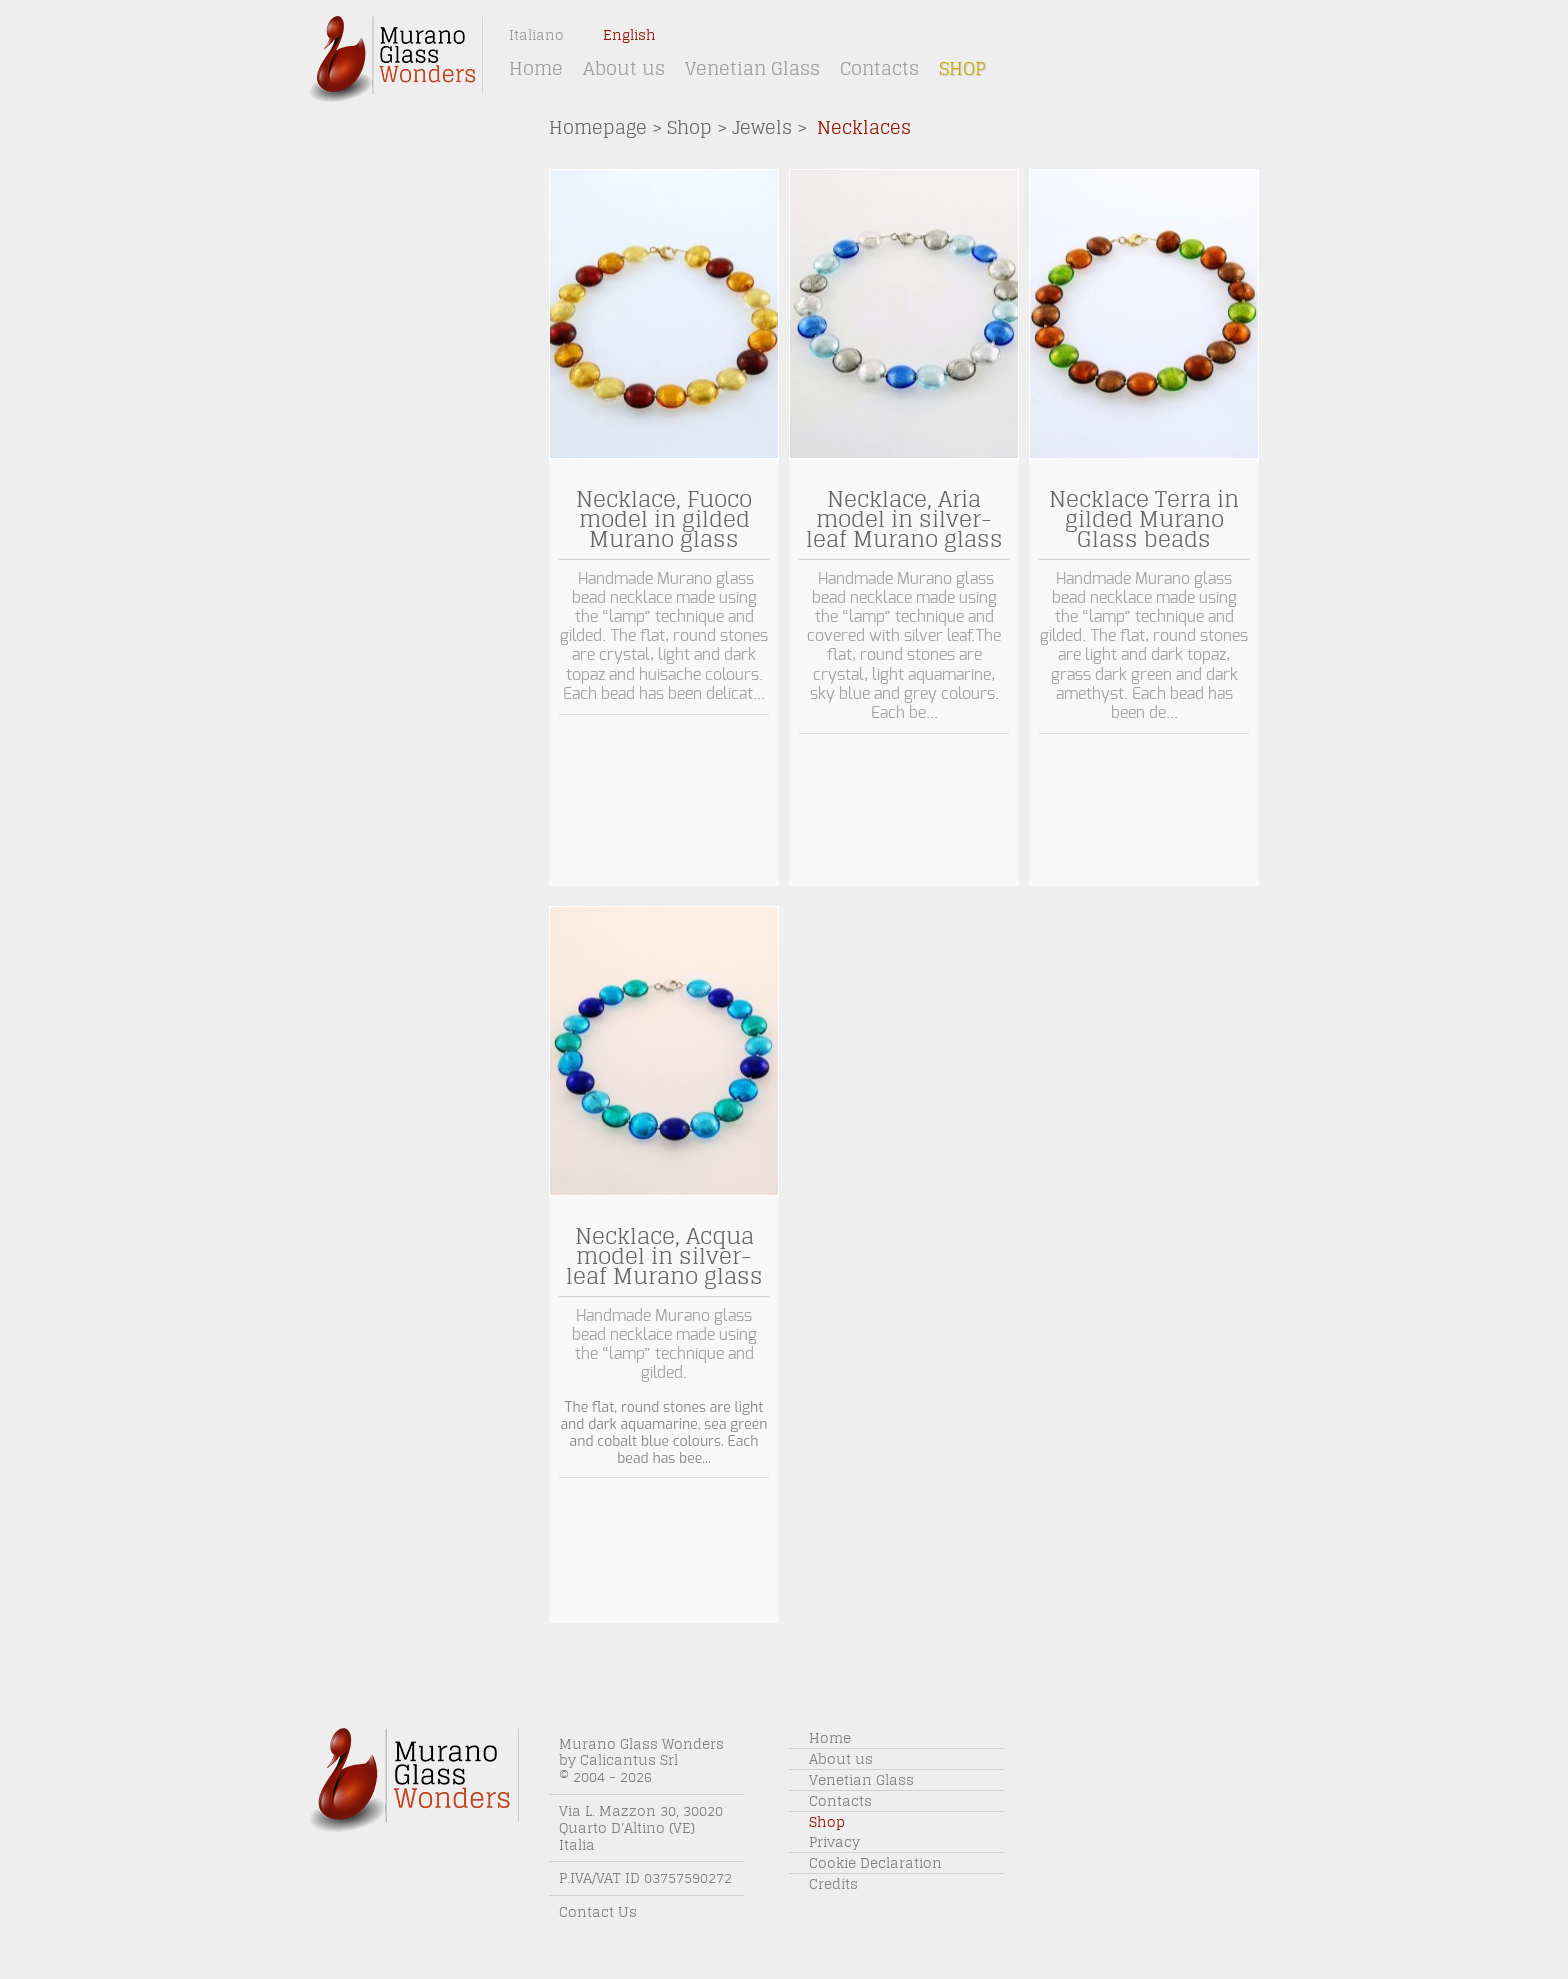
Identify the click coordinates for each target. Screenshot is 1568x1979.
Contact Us (598, 1912)
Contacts (879, 68)
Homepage (598, 127)
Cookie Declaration (875, 1863)
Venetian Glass (752, 68)
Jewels (762, 127)
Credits (833, 1884)
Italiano (536, 35)
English (629, 35)
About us (624, 68)
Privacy (834, 1842)
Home (536, 68)
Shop (962, 68)
